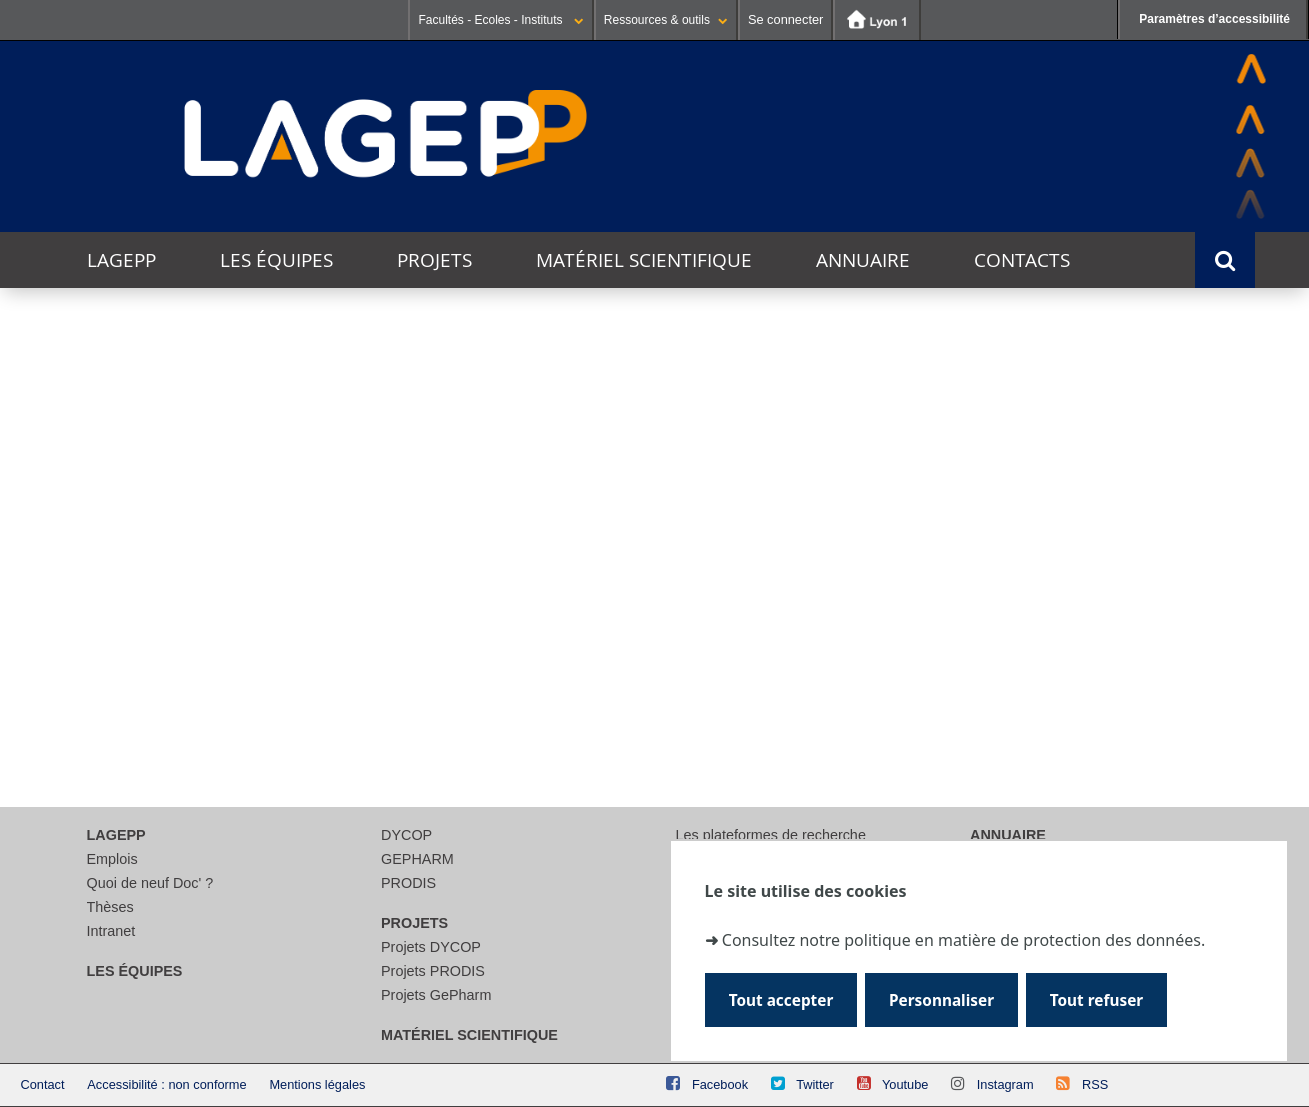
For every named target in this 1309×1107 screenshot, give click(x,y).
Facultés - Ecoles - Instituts (500, 20)
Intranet (111, 931)
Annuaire (863, 260)
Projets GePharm (436, 995)
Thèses (110, 907)
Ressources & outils (666, 20)
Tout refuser (1096, 1000)
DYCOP (406, 835)
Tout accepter (781, 1000)
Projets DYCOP (431, 947)
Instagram (1005, 1084)
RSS (1095, 1084)
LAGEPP (121, 260)
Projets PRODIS (433, 971)
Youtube (905, 1084)
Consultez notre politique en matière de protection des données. (963, 939)
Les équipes (276, 260)
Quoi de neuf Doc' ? (150, 883)
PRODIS (408, 883)
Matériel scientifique (644, 260)
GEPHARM (417, 859)
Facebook (720, 1084)
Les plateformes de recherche (771, 835)
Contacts (1022, 260)
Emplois (112, 859)
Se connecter (785, 19)
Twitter (815, 1084)
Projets (434, 260)
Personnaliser (941, 1000)
